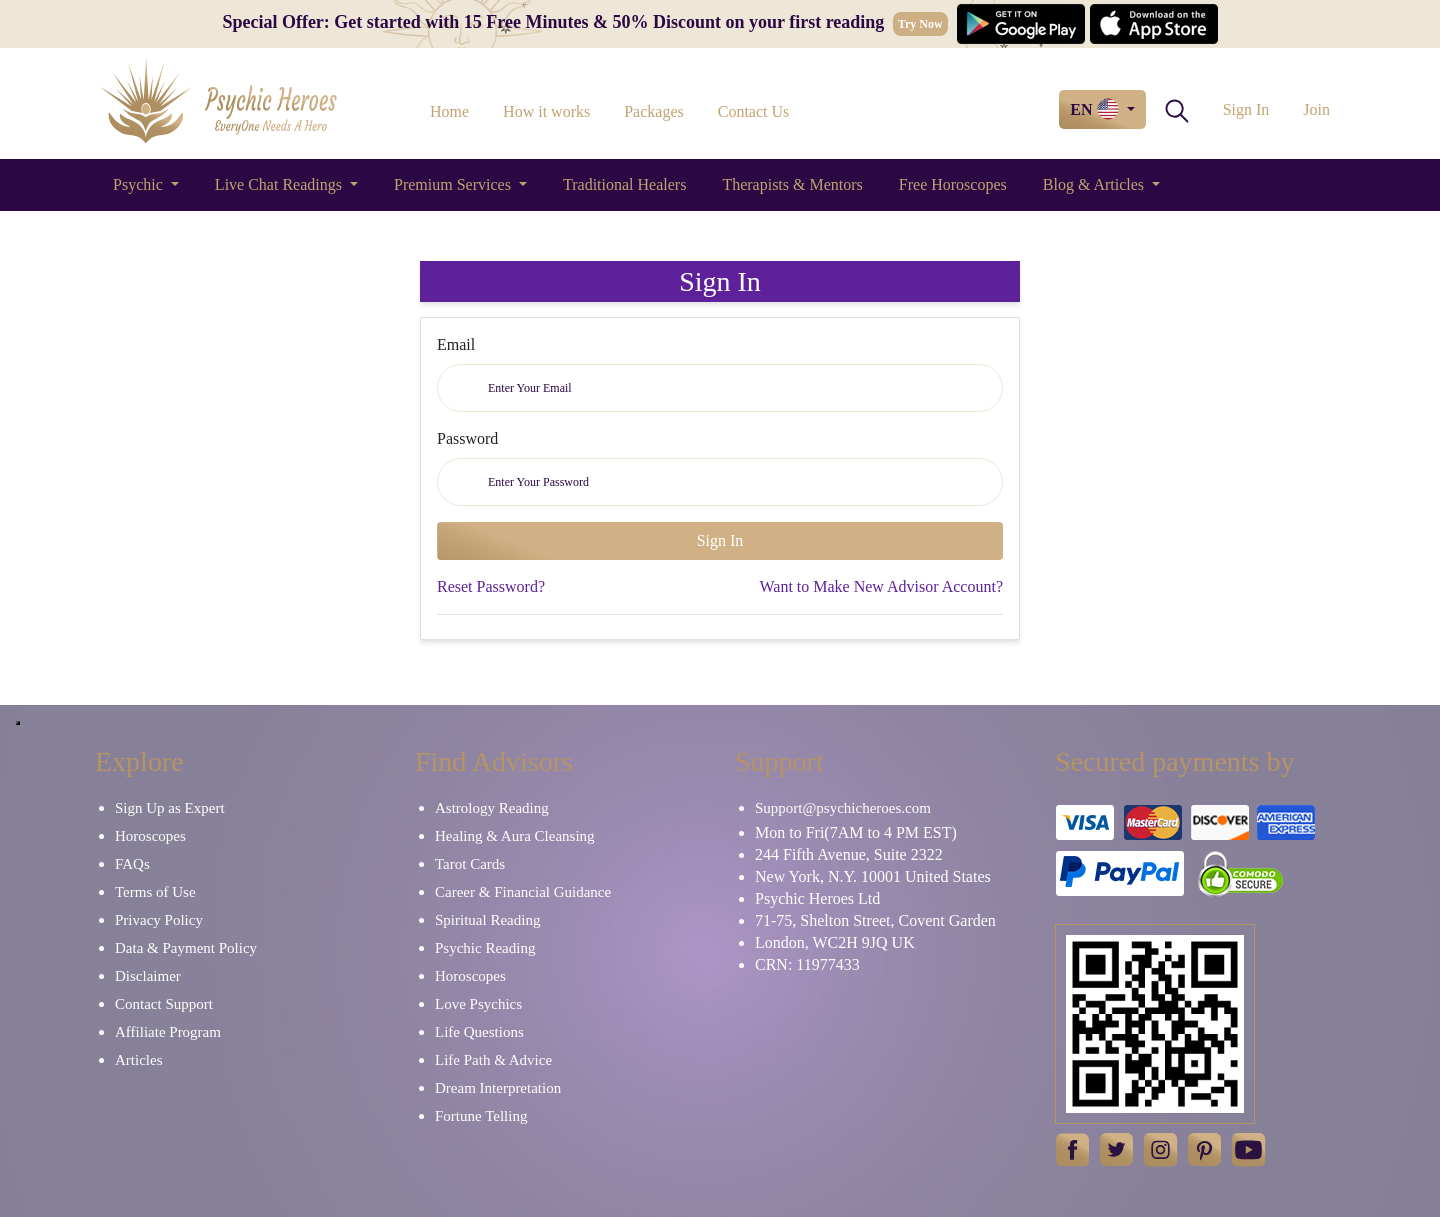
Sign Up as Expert (170, 808)
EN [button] (1096, 109)
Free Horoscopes (953, 184)
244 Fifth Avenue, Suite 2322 (849, 854)
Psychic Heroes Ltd (817, 898)
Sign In (1246, 109)
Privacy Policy (159, 920)
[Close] (18, 723)
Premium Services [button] (454, 184)
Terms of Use (155, 892)
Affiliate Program (168, 1032)
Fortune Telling (481, 1116)
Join (1316, 109)
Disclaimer (148, 976)
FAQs (132, 864)
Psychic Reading (485, 948)
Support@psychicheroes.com (843, 808)
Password (467, 438)
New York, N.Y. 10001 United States (873, 876)
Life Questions (479, 1032)
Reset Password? (491, 586)
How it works (546, 111)
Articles (138, 1060)
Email (456, 344)
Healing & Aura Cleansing (515, 836)
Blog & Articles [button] (1095, 184)
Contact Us (754, 111)
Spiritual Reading (487, 920)
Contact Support (164, 1004)
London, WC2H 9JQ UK (835, 942)
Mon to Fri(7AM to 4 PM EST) (856, 832)
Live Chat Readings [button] (280, 184)
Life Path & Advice (493, 1060)
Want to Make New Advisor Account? (881, 586)
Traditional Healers (624, 184)
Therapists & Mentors (792, 184)
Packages (654, 111)
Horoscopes (150, 836)
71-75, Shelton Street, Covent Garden (875, 920)
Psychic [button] (140, 184)
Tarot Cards (470, 864)
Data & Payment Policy (186, 948)
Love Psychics (478, 1004)
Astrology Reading (492, 808)
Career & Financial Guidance (523, 892)
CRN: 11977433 (807, 964)
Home (449, 111)
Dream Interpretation (498, 1088)
